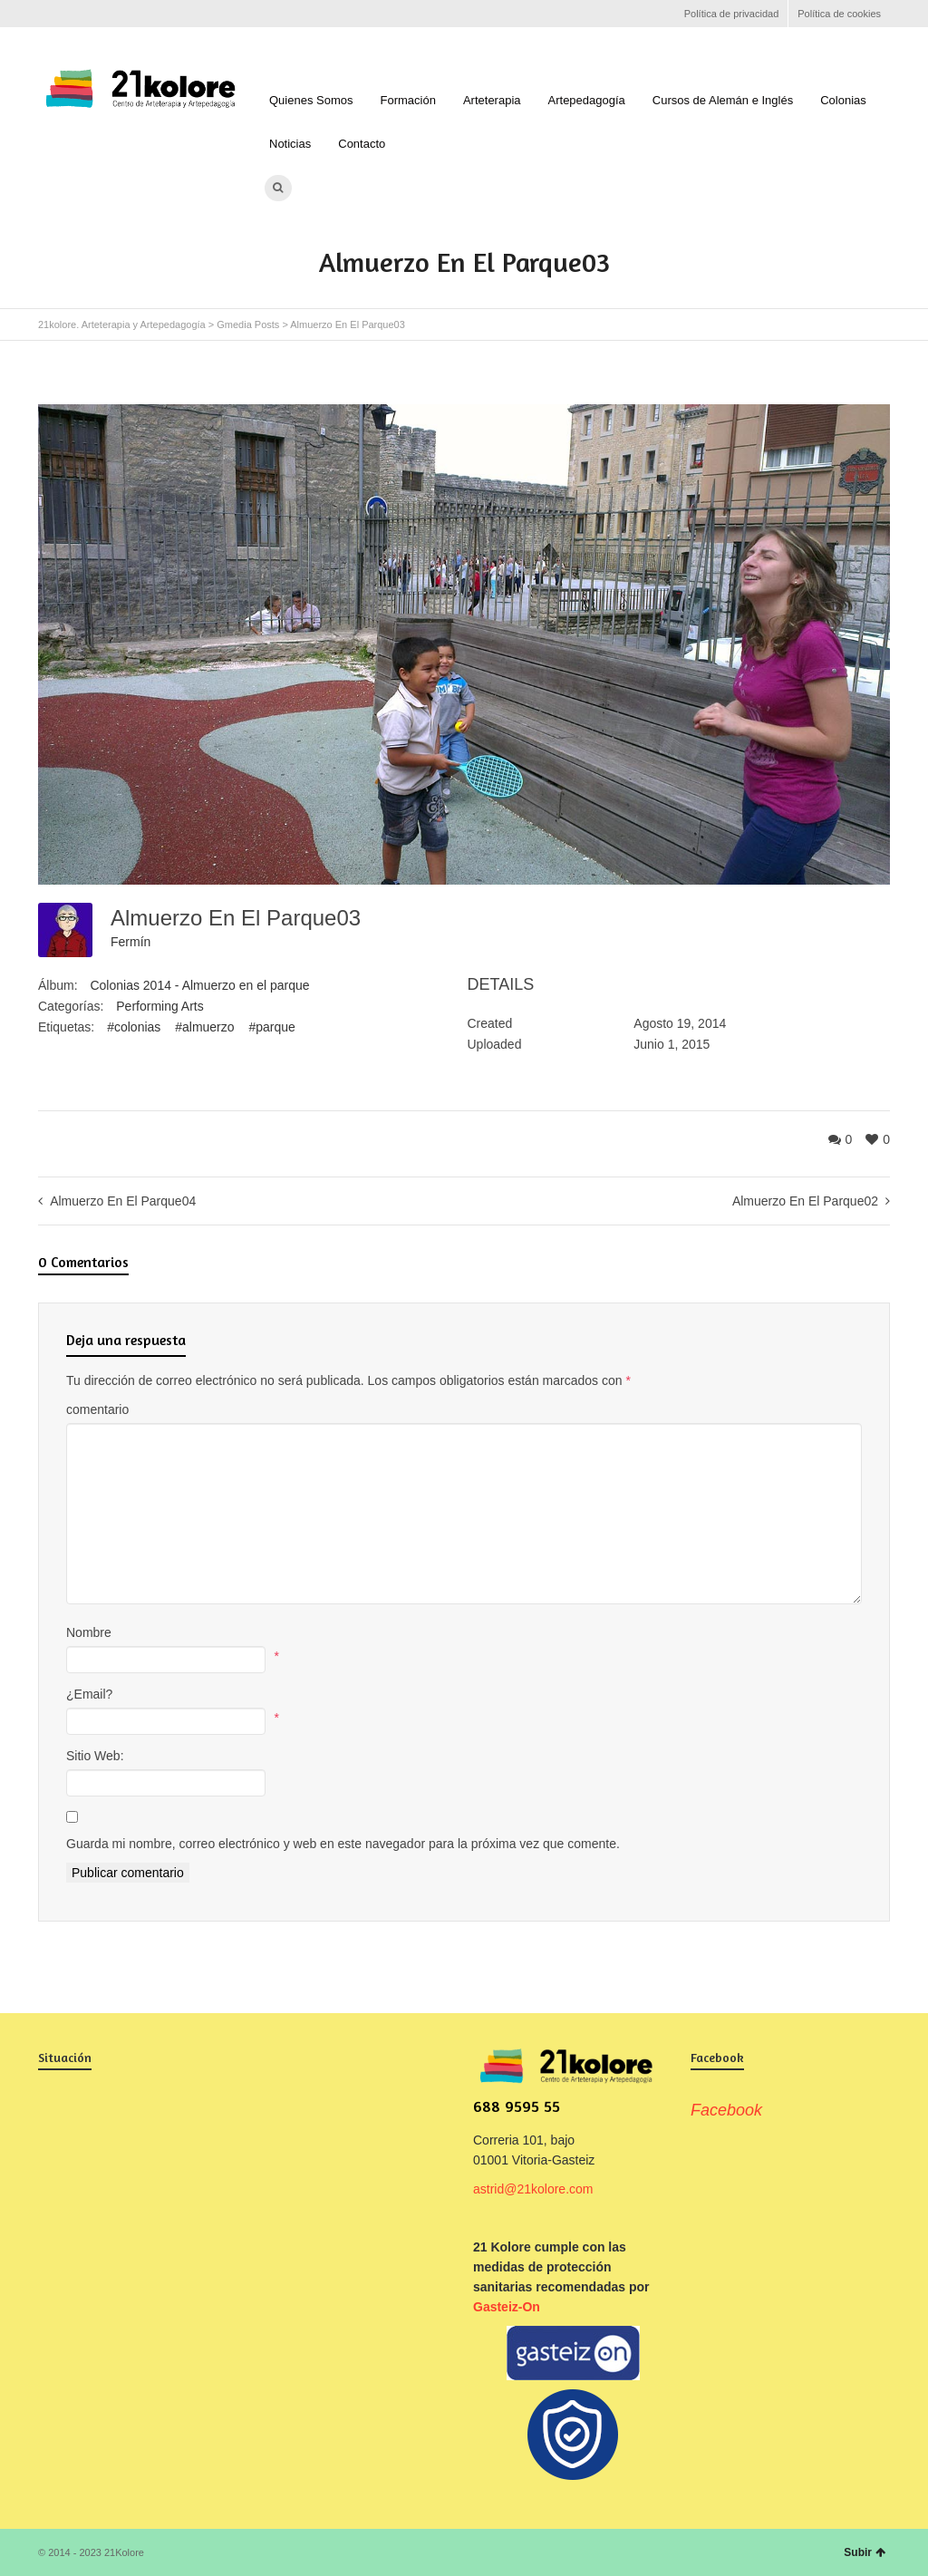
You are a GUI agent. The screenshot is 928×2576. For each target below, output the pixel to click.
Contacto (361, 143)
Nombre (88, 1632)
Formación (408, 100)
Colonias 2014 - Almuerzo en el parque (199, 985)
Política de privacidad (731, 13)
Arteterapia (492, 100)
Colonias (843, 100)
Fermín (130, 942)
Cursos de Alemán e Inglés (722, 100)
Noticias (290, 143)
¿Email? (89, 1694)
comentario (97, 1409)
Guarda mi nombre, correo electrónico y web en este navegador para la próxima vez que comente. (343, 1843)
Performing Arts (159, 1006)
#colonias (133, 1027)
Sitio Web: (95, 1755)
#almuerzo (204, 1027)
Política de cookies (839, 13)
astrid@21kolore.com (533, 2189)
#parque (271, 1027)
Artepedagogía (586, 100)
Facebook (49, 13)
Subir (864, 2552)
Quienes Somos (311, 100)
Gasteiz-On (506, 2307)
